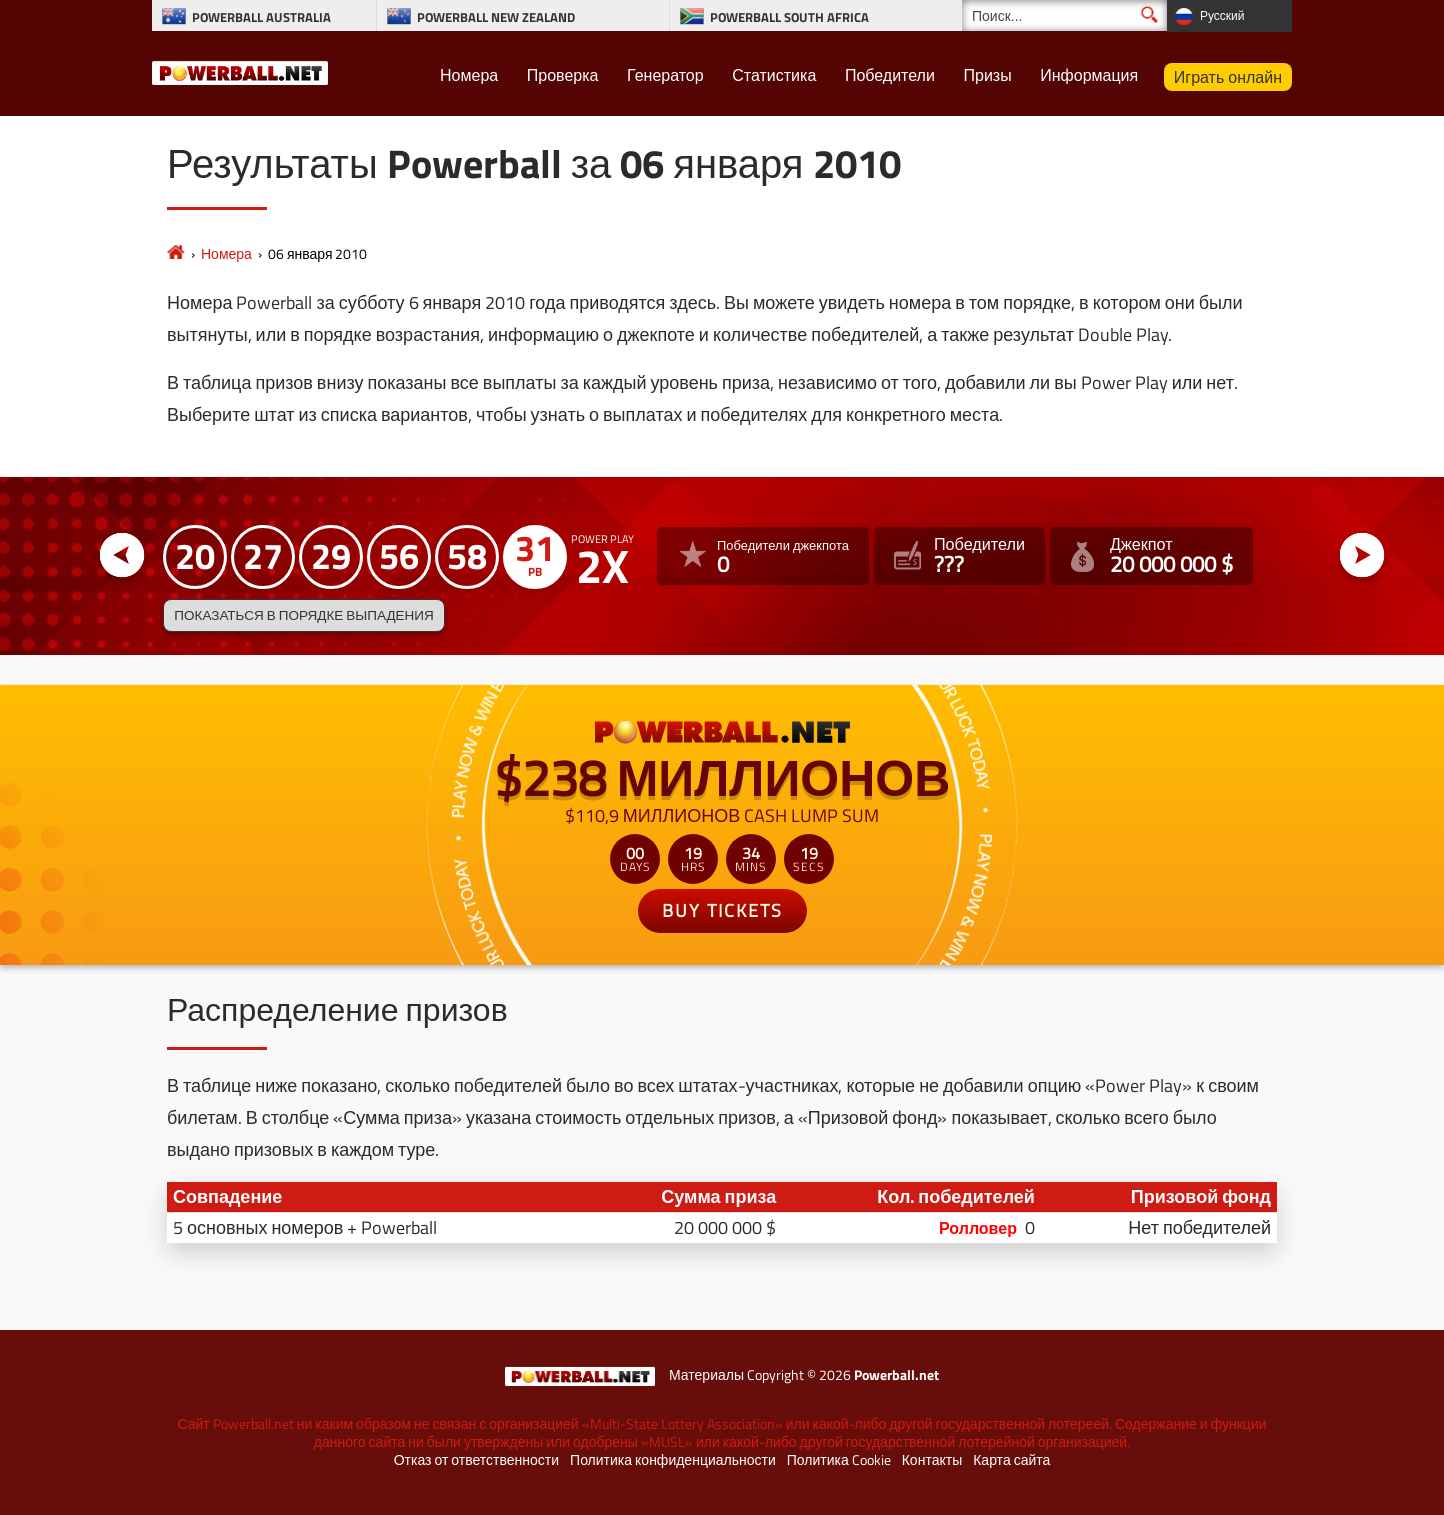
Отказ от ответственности (476, 1460)
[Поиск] (1064, 15)
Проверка (563, 75)
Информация (1089, 75)
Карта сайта (1011, 1460)
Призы (987, 75)
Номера (469, 75)
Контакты (932, 1460)
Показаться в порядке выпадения (303, 615)
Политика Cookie (839, 1460)
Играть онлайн (1228, 77)
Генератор (665, 75)
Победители (890, 75)
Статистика (774, 75)
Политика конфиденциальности (673, 1460)
